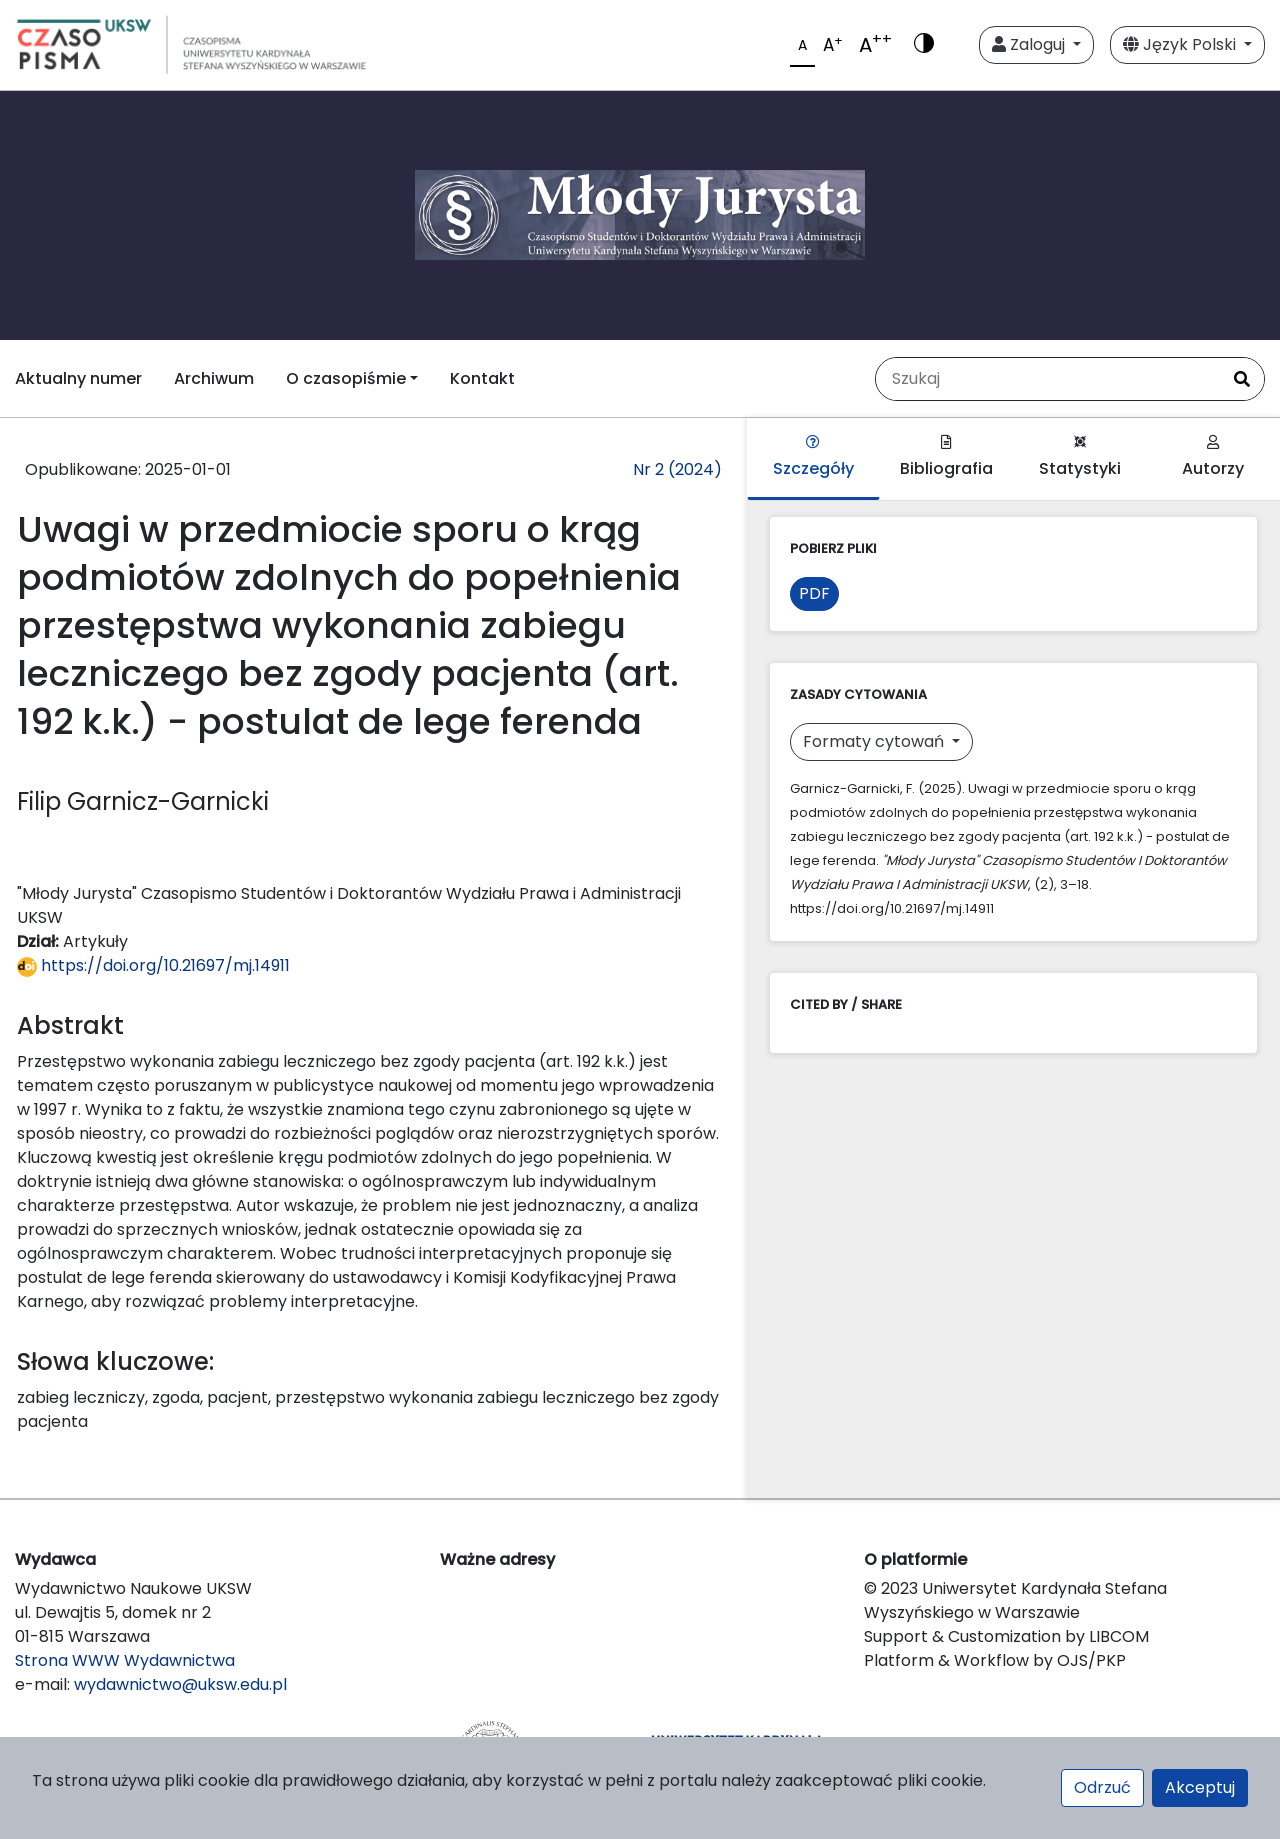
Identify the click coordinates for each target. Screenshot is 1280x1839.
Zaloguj (1030, 44)
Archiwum (214, 378)
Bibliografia (946, 457)
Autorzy (1213, 457)
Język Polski (1181, 44)
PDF (814, 593)
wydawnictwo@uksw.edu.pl (180, 1684)
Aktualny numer (78, 378)
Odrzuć (1102, 1787)
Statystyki (1080, 457)
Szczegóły (813, 457)
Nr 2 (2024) (677, 469)
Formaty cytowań (875, 741)
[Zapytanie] (1048, 379)
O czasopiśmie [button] (346, 378)
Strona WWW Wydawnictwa (125, 1660)
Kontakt (482, 378)
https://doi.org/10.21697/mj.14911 (153, 965)
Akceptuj (1200, 1787)
